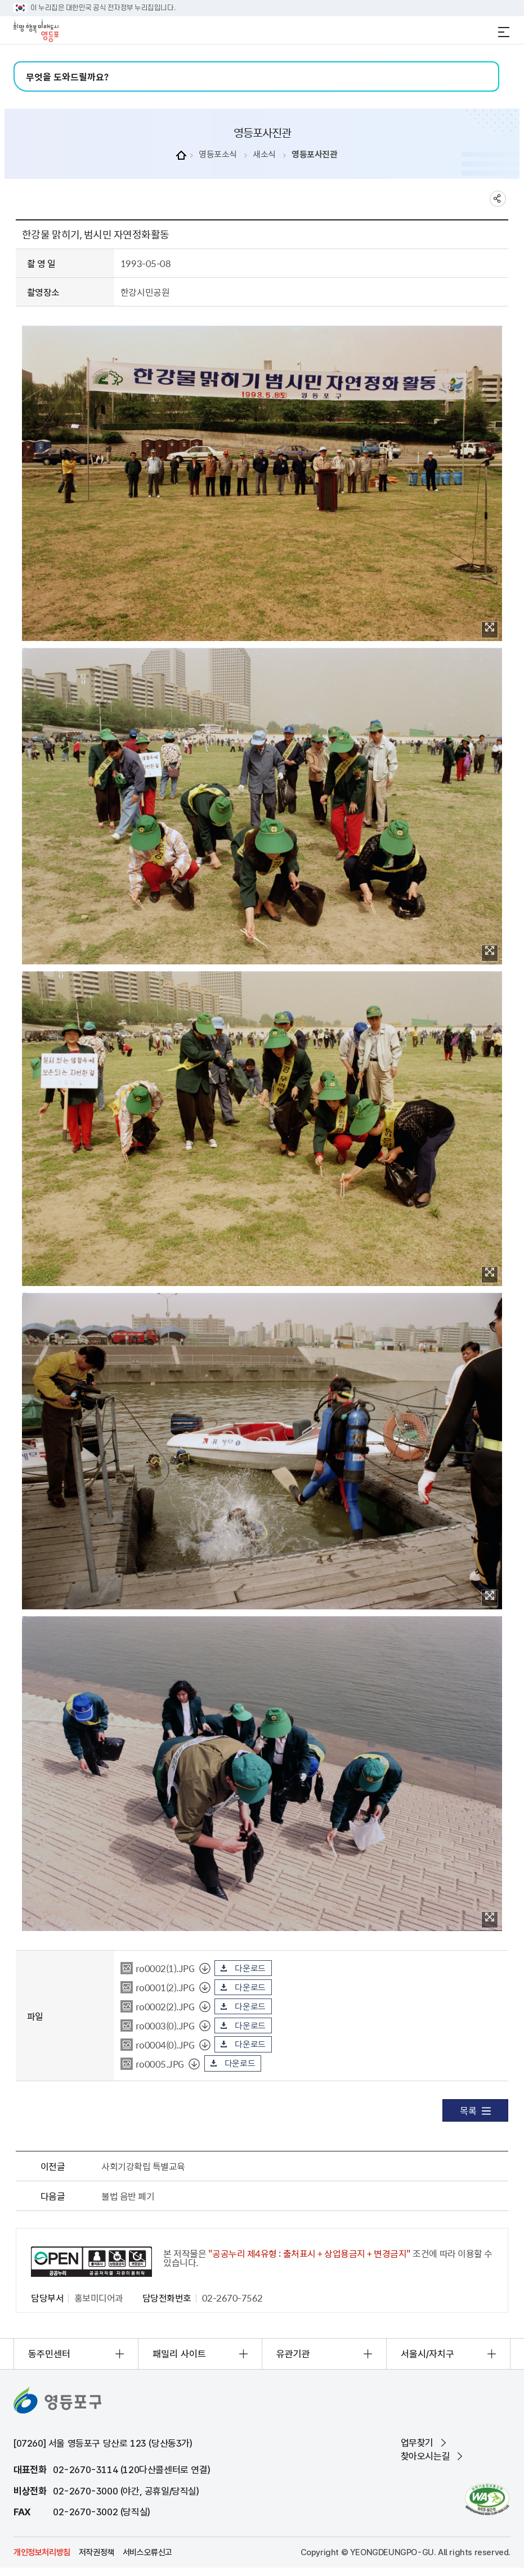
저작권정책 (96, 2552)
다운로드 (250, 1968)
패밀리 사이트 (179, 2354)
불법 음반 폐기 (127, 2196)
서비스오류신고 (147, 2552)
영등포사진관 (314, 154)
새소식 (264, 154)
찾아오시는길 (425, 2456)
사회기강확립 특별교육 (143, 2166)
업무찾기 (417, 2442)
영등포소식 (218, 154)
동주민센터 (49, 2354)
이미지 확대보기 (489, 627)
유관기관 (293, 2354)
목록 (475, 2110)
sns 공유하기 (498, 199)
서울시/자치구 (427, 2354)
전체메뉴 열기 (503, 32)
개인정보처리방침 (42, 2552)
